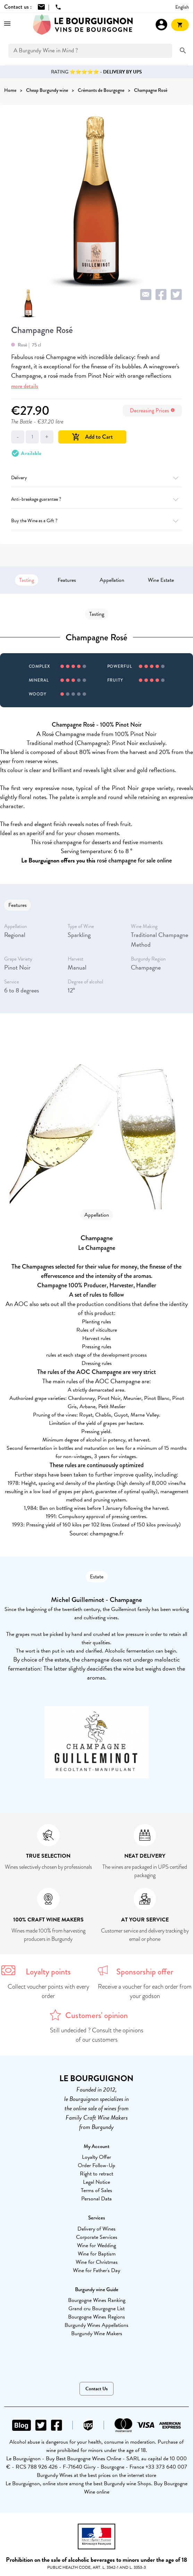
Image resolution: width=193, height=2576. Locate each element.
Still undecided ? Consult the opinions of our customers (96, 2035)
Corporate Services (96, 2237)
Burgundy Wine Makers (96, 2333)
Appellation (112, 580)
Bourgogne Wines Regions (96, 2317)
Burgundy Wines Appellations (96, 2325)
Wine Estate (161, 580)
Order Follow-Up (96, 2165)
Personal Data (96, 2198)
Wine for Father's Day (96, 2270)
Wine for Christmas (97, 2262)
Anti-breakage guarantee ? (96, 499)
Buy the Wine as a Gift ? (96, 520)
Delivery (96, 477)
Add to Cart (92, 436)
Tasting (26, 580)
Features (67, 580)
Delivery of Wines (96, 2229)
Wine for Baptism (97, 2254)
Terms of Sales (96, 2190)
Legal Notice (96, 2182)
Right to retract (96, 2174)
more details (24, 386)
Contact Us (96, 2388)
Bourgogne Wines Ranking (96, 2300)
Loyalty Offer (96, 2157)
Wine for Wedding (96, 2245)
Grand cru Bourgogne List (96, 2308)
